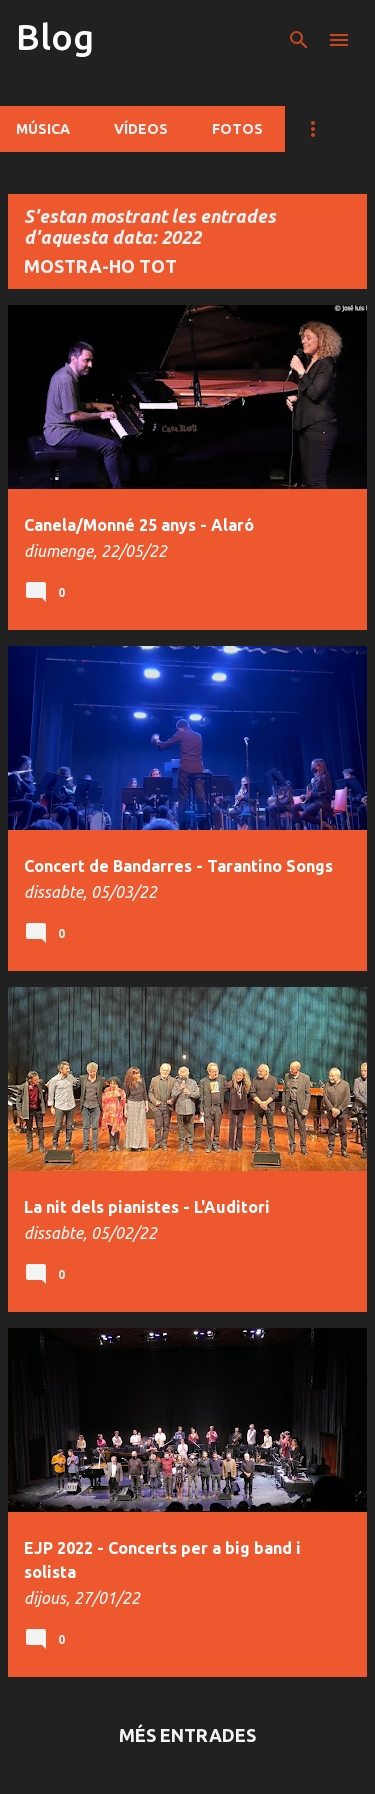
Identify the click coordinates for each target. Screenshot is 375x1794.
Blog (55, 36)
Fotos (237, 129)
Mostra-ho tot (100, 266)
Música (43, 129)
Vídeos (141, 129)
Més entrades (187, 1735)
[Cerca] (299, 40)
